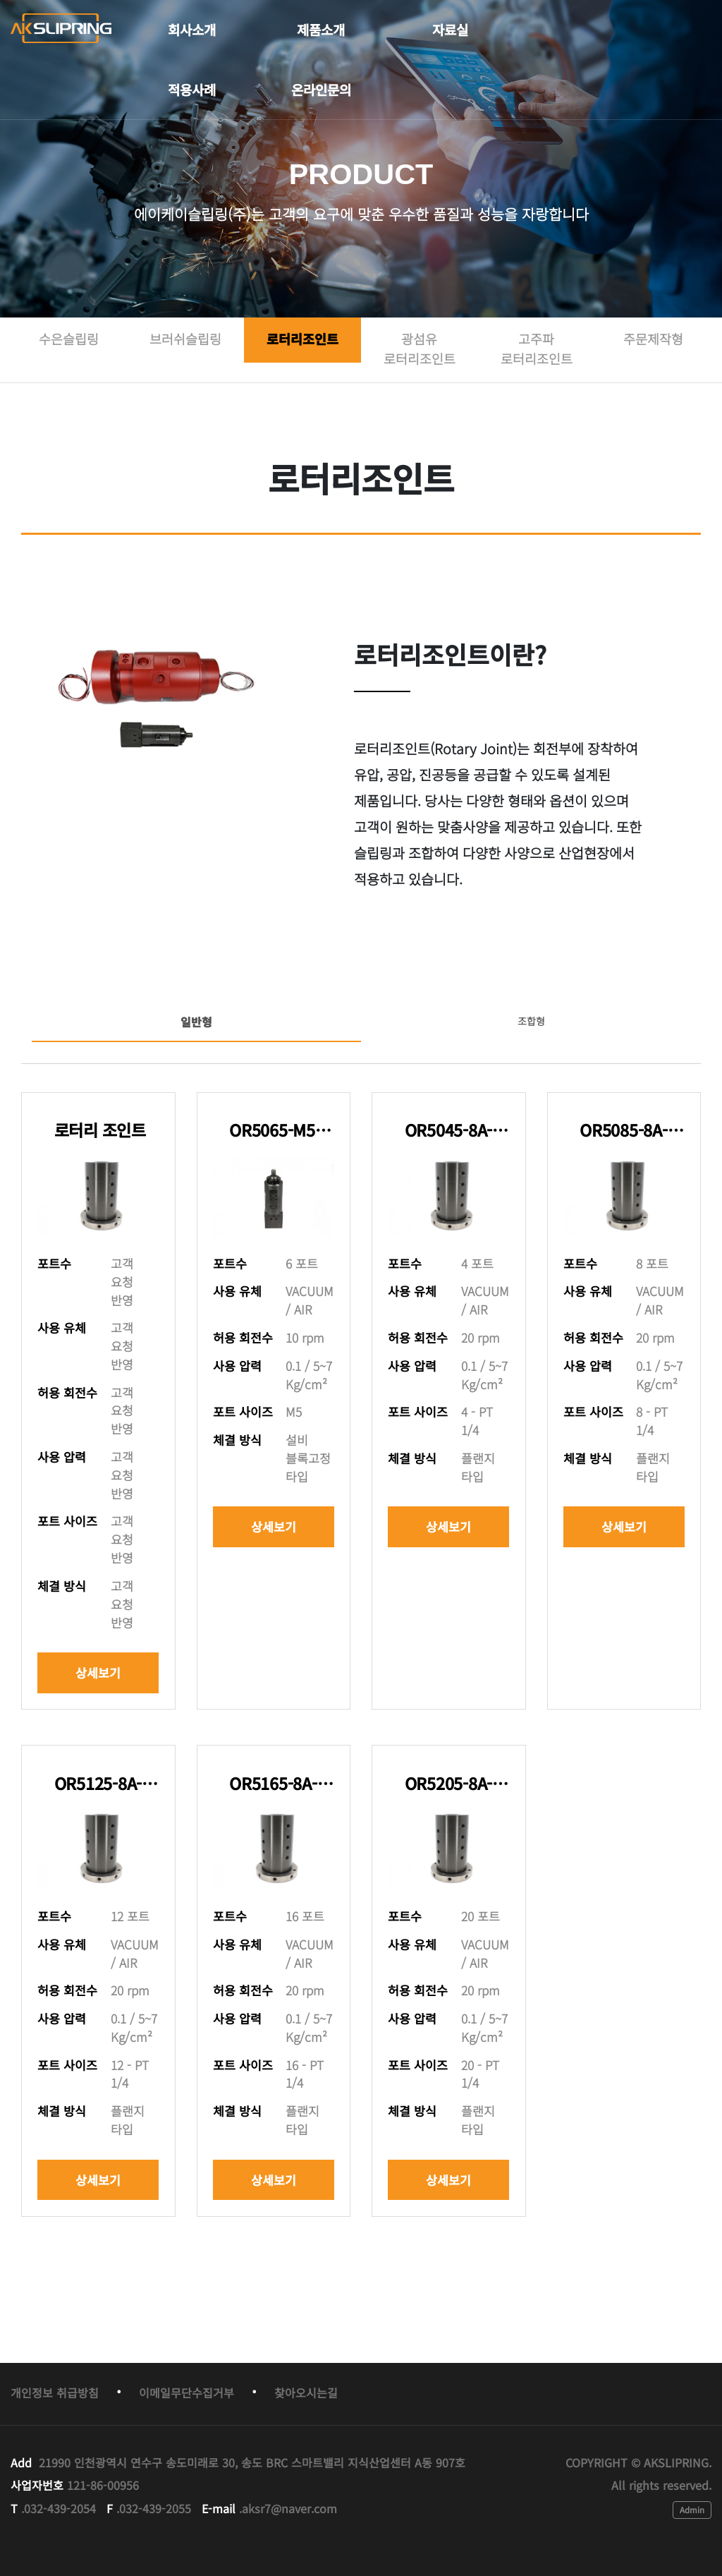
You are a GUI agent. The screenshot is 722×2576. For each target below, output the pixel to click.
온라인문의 (321, 89)
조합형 (531, 1021)
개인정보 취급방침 (55, 2392)
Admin (692, 2509)
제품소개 (321, 29)
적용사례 (192, 89)
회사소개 (192, 29)
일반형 (196, 1021)
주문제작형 (653, 338)
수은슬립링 (69, 338)
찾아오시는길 (306, 2392)
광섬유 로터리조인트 (419, 348)
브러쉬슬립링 (185, 338)
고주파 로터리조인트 (537, 348)
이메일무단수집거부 (186, 2392)
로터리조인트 (302, 338)
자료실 (450, 29)
